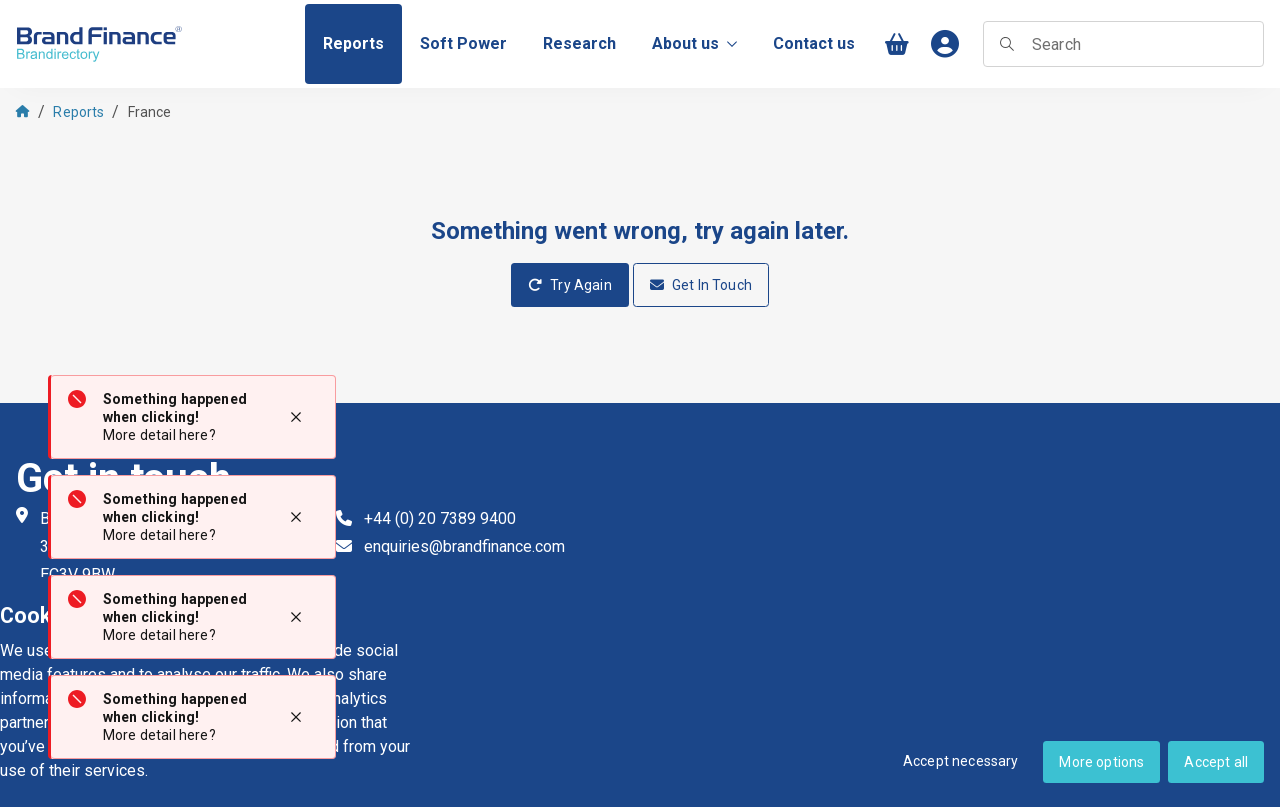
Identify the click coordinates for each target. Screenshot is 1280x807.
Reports (78, 112)
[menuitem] (353, 44)
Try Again (570, 285)
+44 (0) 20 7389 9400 (440, 518)
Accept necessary (961, 761)
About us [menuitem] (694, 43)
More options (1101, 762)
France (150, 112)
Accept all (1216, 762)
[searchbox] (1123, 44)
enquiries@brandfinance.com (464, 546)
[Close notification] (296, 417)
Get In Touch (701, 285)
